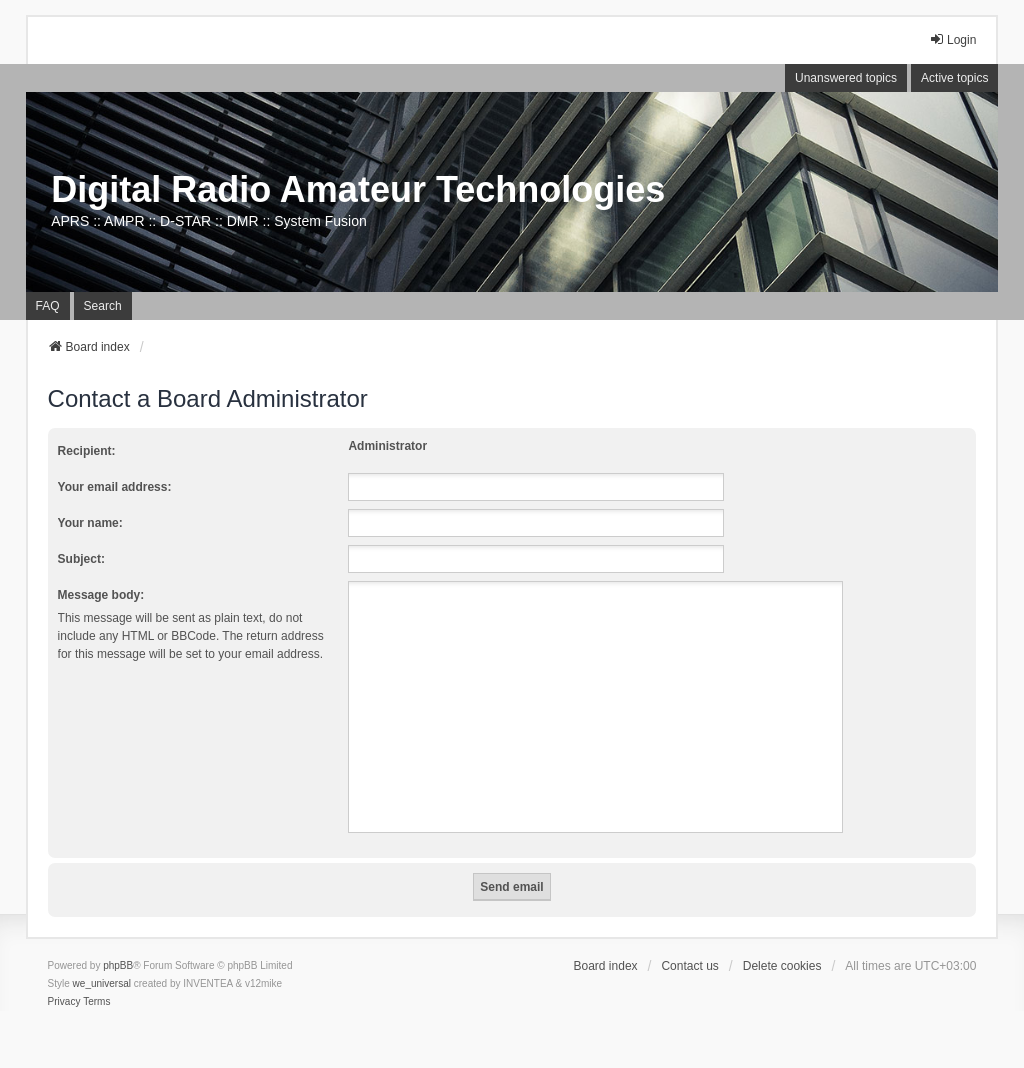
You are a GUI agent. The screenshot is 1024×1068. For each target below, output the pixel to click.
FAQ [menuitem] (48, 306)
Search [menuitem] (103, 306)
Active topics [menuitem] (954, 78)
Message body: (101, 595)
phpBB (118, 965)
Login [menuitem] (952, 39)
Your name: (90, 523)
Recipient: (87, 451)
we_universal (102, 983)
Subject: (81, 559)
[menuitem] (64, 1002)
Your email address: (115, 487)
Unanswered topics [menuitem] (846, 78)
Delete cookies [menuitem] (782, 966)
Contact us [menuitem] (689, 966)
